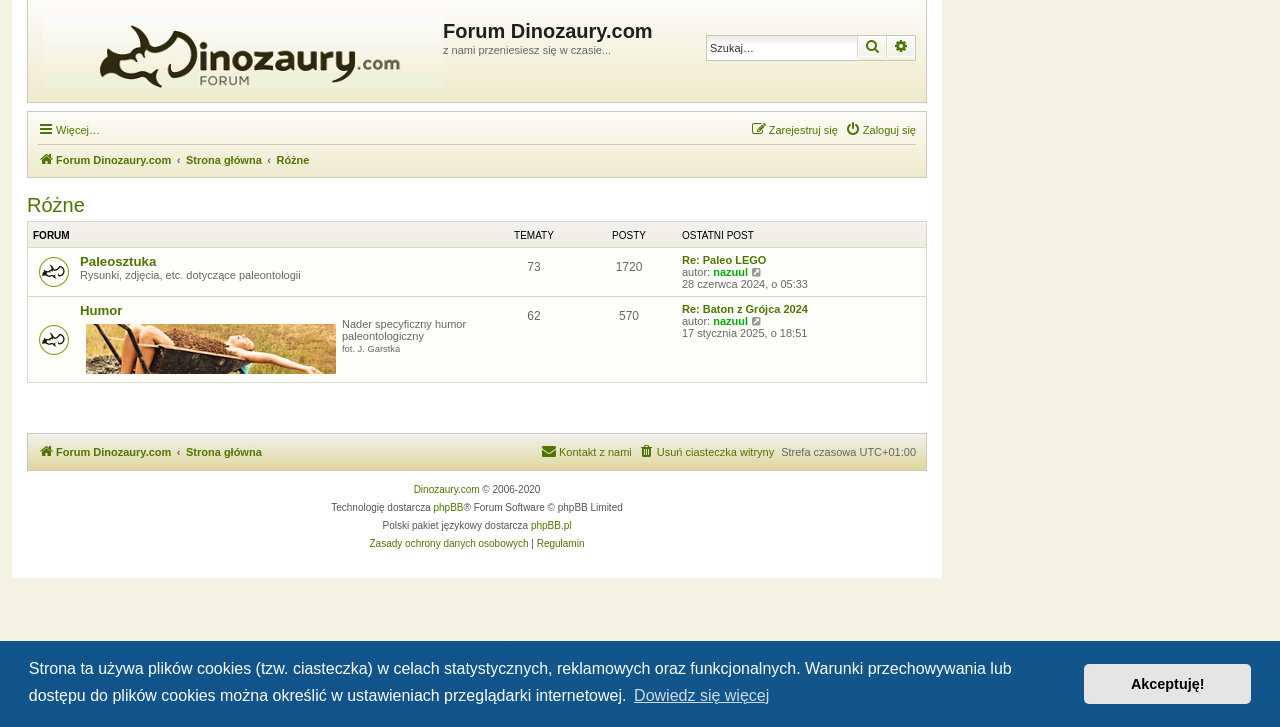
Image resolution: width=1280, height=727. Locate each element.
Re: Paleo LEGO (724, 260)
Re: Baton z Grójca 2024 (745, 309)
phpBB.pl (551, 525)
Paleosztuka (118, 261)
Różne (56, 205)
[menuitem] (880, 130)
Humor (101, 310)
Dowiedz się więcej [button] (701, 695)
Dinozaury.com (447, 489)
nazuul (730, 272)
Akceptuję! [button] (1168, 684)
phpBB (449, 507)
